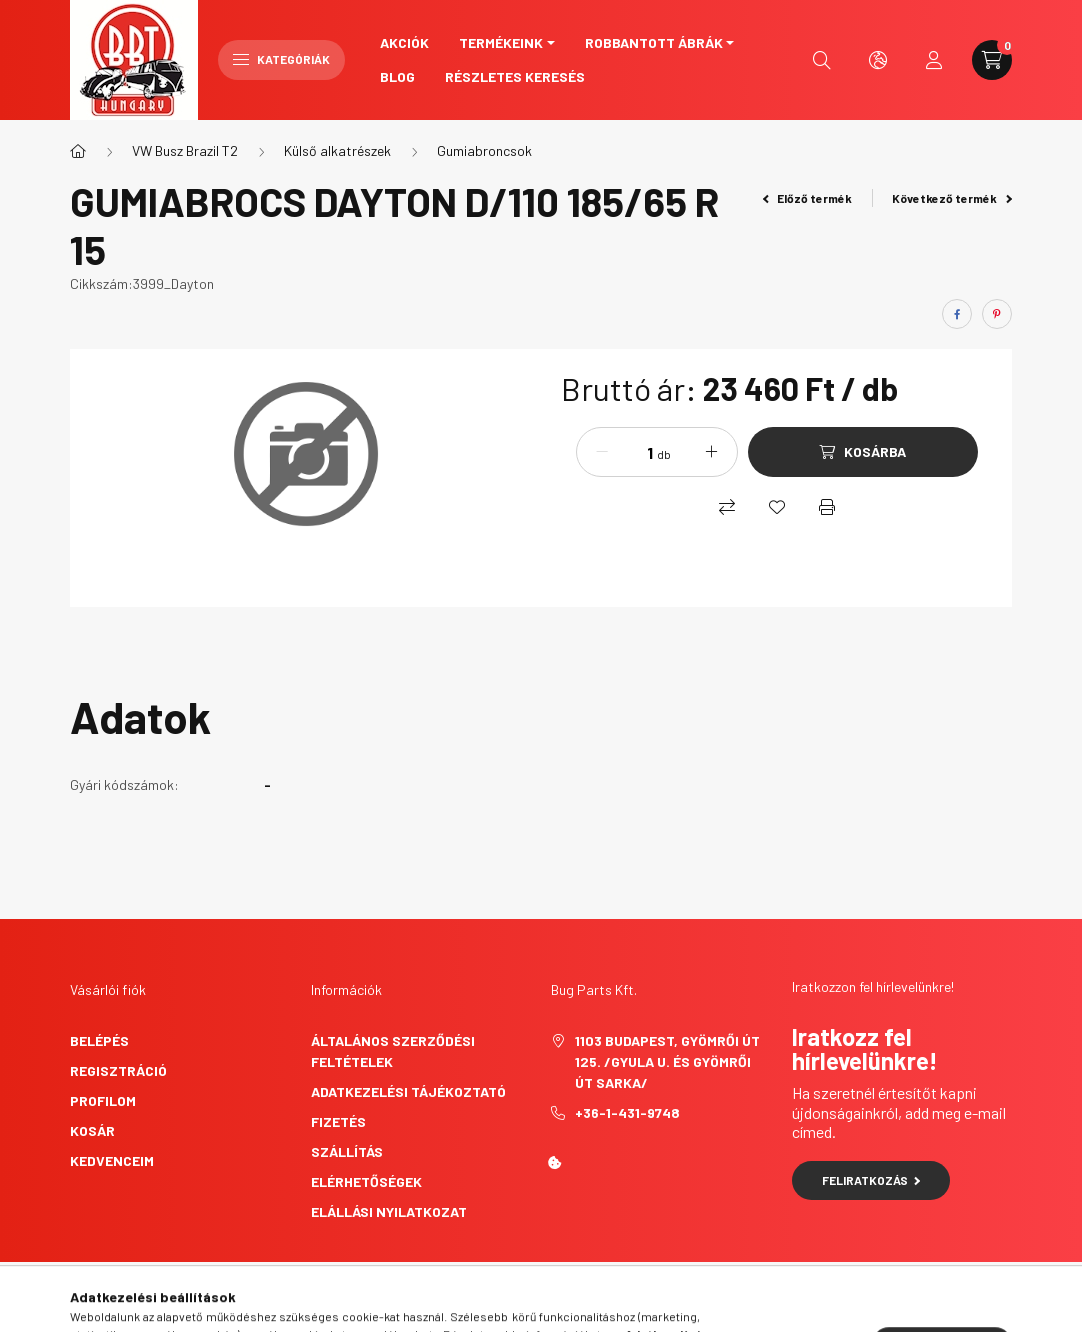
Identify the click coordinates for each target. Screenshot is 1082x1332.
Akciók (404, 42)
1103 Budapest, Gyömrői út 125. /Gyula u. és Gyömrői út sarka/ (667, 1061)
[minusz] (602, 452)
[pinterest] (997, 314)
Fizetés (338, 1121)
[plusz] (712, 452)
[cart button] (992, 60)
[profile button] (934, 60)
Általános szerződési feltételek (393, 1051)
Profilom (103, 1100)
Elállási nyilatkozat (389, 1211)
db (664, 454)
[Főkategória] (78, 151)
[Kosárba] (863, 452)
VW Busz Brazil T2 (185, 150)
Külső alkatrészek (337, 150)
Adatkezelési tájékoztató (408, 1091)
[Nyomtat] (827, 507)
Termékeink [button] (501, 42)
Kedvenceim (112, 1160)
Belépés (99, 1040)
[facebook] (957, 314)
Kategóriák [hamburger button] (281, 59)
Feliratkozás (871, 1180)
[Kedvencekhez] (777, 507)
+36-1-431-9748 (627, 1112)
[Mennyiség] (635, 452)
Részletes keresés (515, 76)
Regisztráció (118, 1070)
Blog (397, 76)
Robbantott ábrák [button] (654, 42)
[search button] (822, 60)
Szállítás (347, 1151)
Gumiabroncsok (484, 150)
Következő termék (952, 198)
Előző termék (808, 198)
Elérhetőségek (366, 1181)
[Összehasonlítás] (727, 507)
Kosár (92, 1130)
